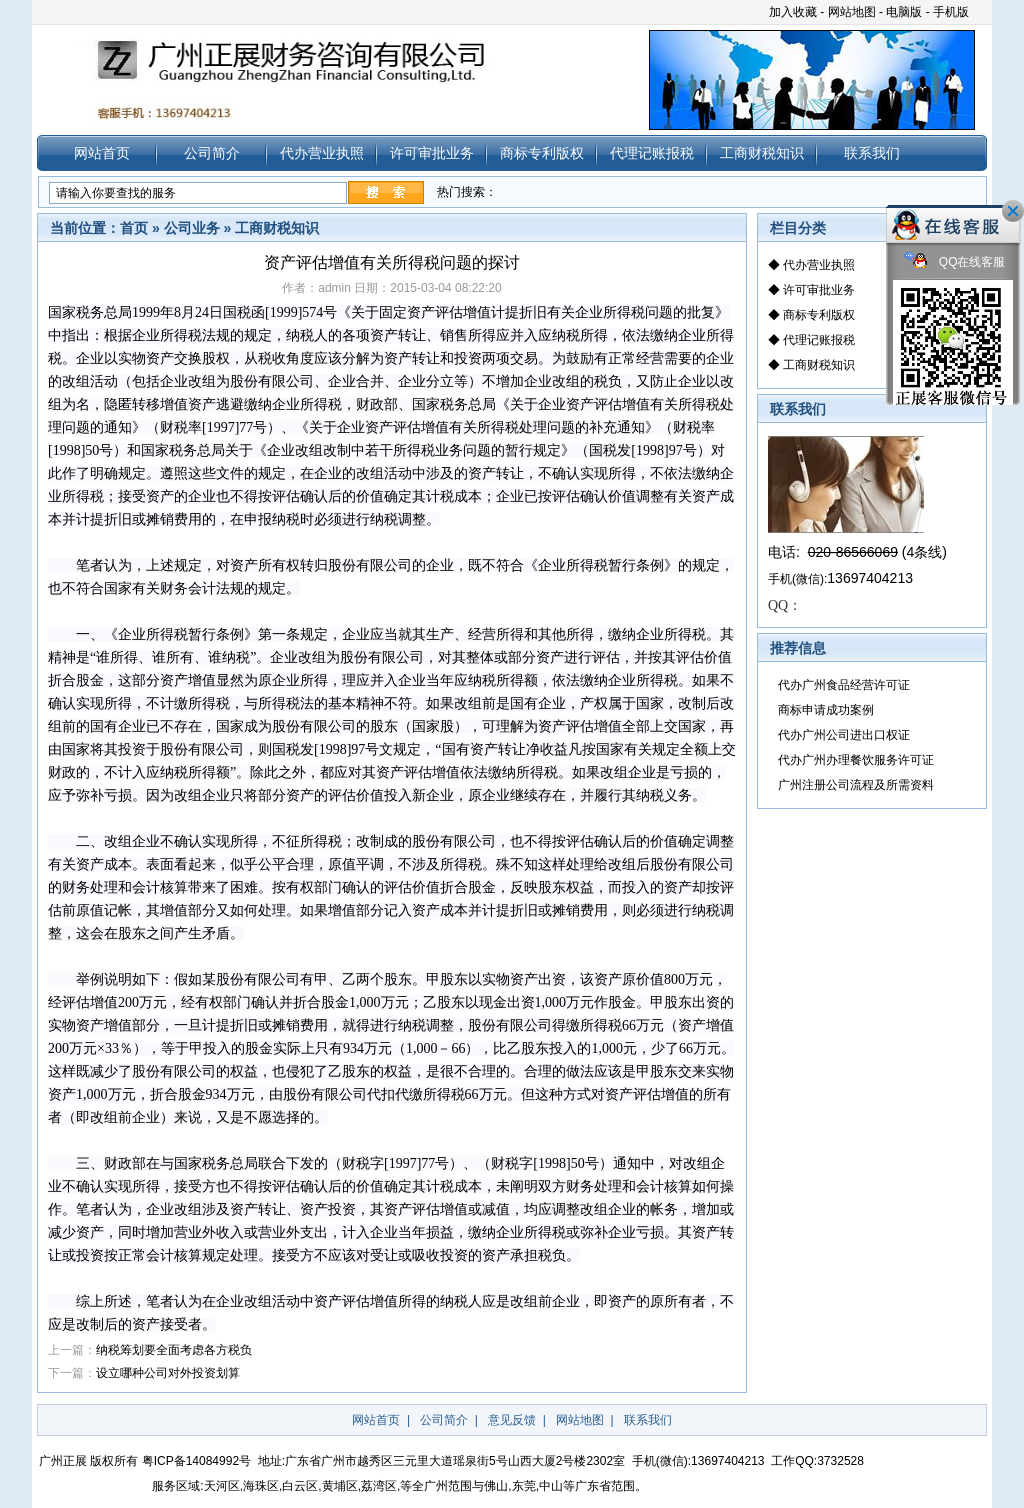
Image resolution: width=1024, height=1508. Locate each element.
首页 (134, 228)
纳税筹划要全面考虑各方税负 (174, 1350)
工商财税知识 (762, 153)
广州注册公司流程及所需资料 (856, 785)
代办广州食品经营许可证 (844, 685)
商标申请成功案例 (826, 710)
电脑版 (904, 12)
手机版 (951, 12)
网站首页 (102, 153)
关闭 (1013, 211)
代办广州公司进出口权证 (844, 735)
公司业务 (192, 228)
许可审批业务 (432, 153)
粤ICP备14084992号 (196, 1461)
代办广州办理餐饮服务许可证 (856, 760)
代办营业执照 (322, 153)
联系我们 (872, 153)
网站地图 (852, 12)
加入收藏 (793, 12)
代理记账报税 (652, 153)
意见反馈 (512, 1420)
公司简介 (212, 153)
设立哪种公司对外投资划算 (168, 1373)
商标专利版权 (542, 153)
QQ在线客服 (955, 262)
